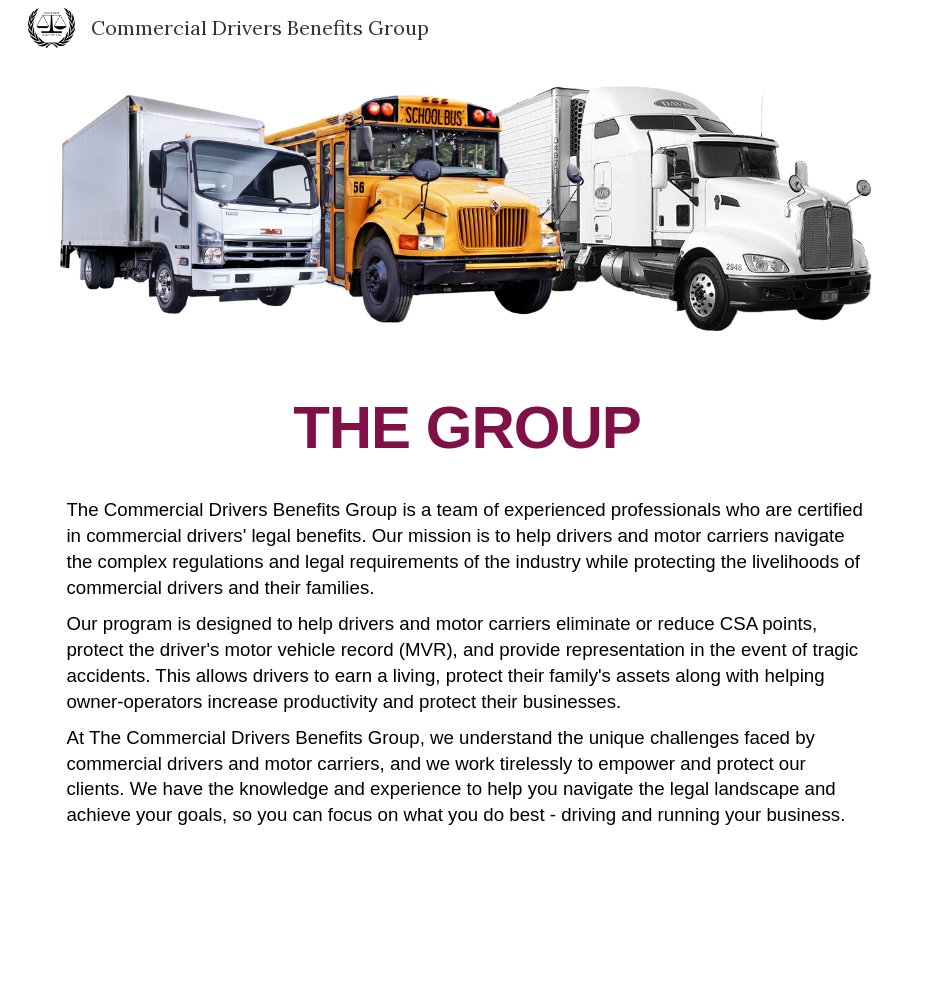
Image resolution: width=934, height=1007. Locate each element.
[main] (466, 665)
